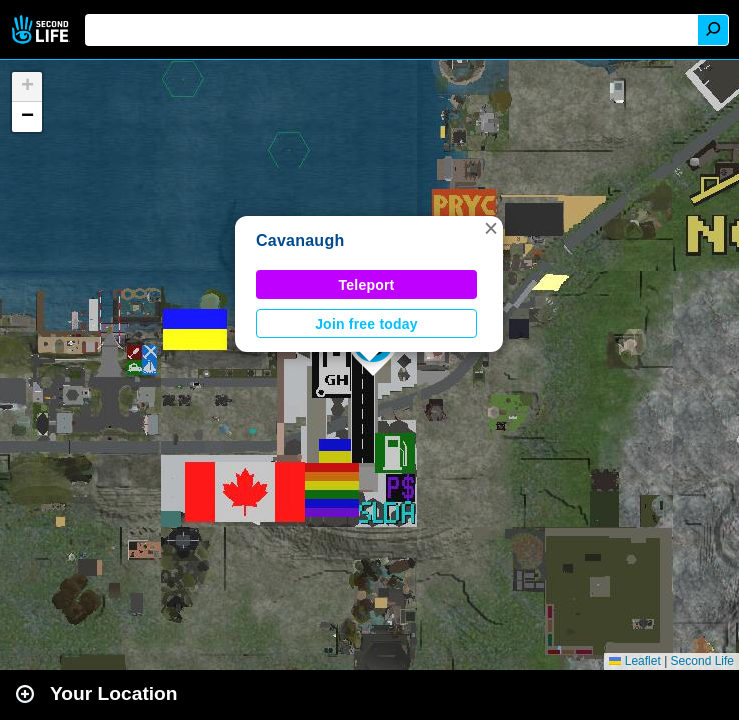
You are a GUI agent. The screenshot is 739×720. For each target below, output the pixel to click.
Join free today (366, 324)
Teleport (367, 285)
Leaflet (634, 661)
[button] (491, 228)
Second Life (42, 29)
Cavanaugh (300, 240)
